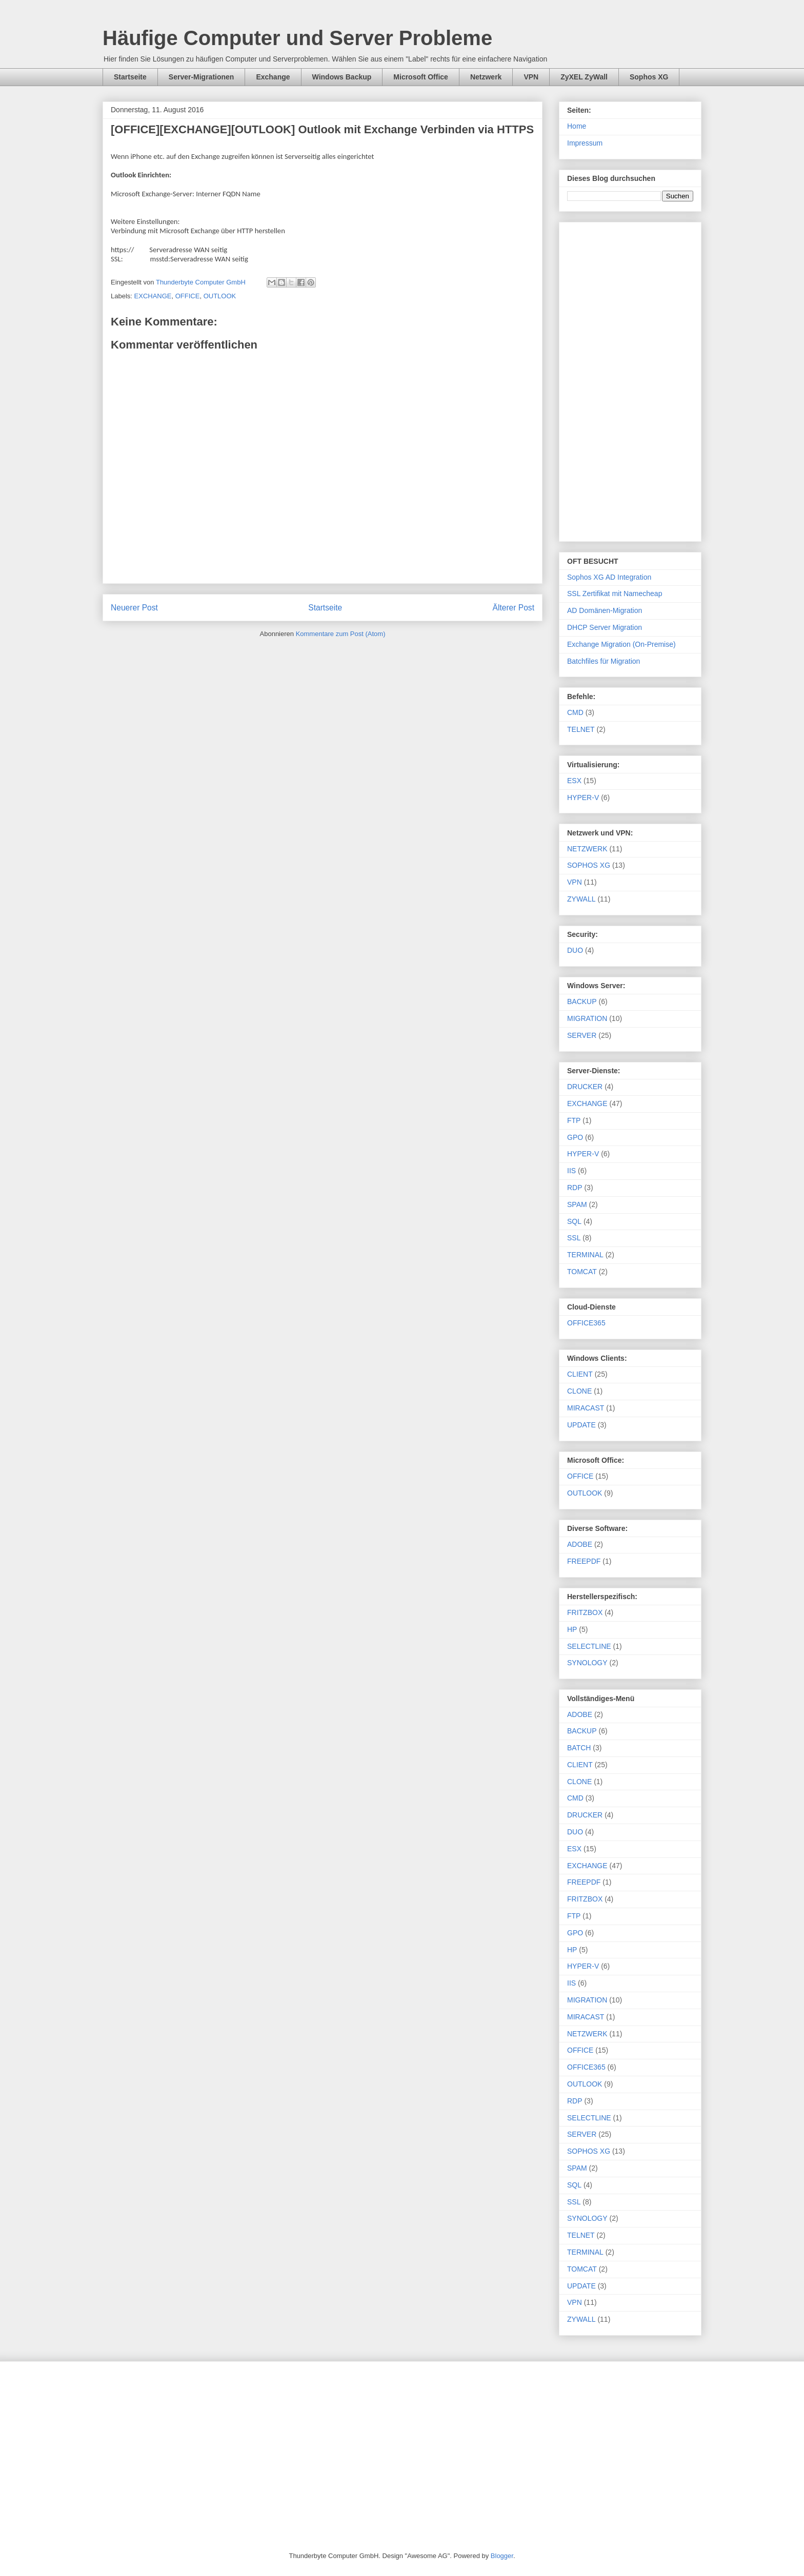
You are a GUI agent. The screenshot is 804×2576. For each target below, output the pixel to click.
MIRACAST (585, 1408)
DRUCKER (584, 1086)
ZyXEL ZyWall (584, 77)
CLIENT (580, 1374)
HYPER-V (583, 797)
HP (572, 1629)
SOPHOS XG (588, 865)
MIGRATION (587, 1018)
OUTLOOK (220, 296)
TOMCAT (582, 1271)
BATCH (579, 1748)
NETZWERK (587, 849)
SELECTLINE (589, 1646)
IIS (571, 1171)
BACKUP (582, 1001)
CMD (575, 712)
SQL (574, 1221)
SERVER (581, 1035)
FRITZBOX (584, 1612)
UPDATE (581, 1425)
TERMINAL (585, 1255)
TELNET (581, 729)
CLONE (579, 1391)
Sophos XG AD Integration (609, 577)
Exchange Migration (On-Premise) (621, 644)
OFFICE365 (586, 1323)
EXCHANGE (153, 296)
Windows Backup (342, 77)
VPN (531, 77)
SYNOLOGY (587, 1663)
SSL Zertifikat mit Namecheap (614, 593)
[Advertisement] (630, 380)
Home (576, 126)
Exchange (273, 77)
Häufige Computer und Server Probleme (297, 38)
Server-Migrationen (201, 77)
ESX (574, 780)
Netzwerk (485, 77)
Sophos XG (649, 77)
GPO (575, 1137)
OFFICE (187, 296)
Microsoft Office (420, 77)
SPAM (577, 1204)
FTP (573, 1120)
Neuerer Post (134, 607)
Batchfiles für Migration (603, 661)
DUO (575, 950)
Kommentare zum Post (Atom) (341, 634)
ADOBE (579, 1544)
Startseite (130, 77)
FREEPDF (583, 1561)
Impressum (584, 143)
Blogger (502, 2556)
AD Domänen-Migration (604, 610)
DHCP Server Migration (604, 627)
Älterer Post (513, 607)
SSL (573, 1238)
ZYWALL (581, 899)
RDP (574, 1187)
